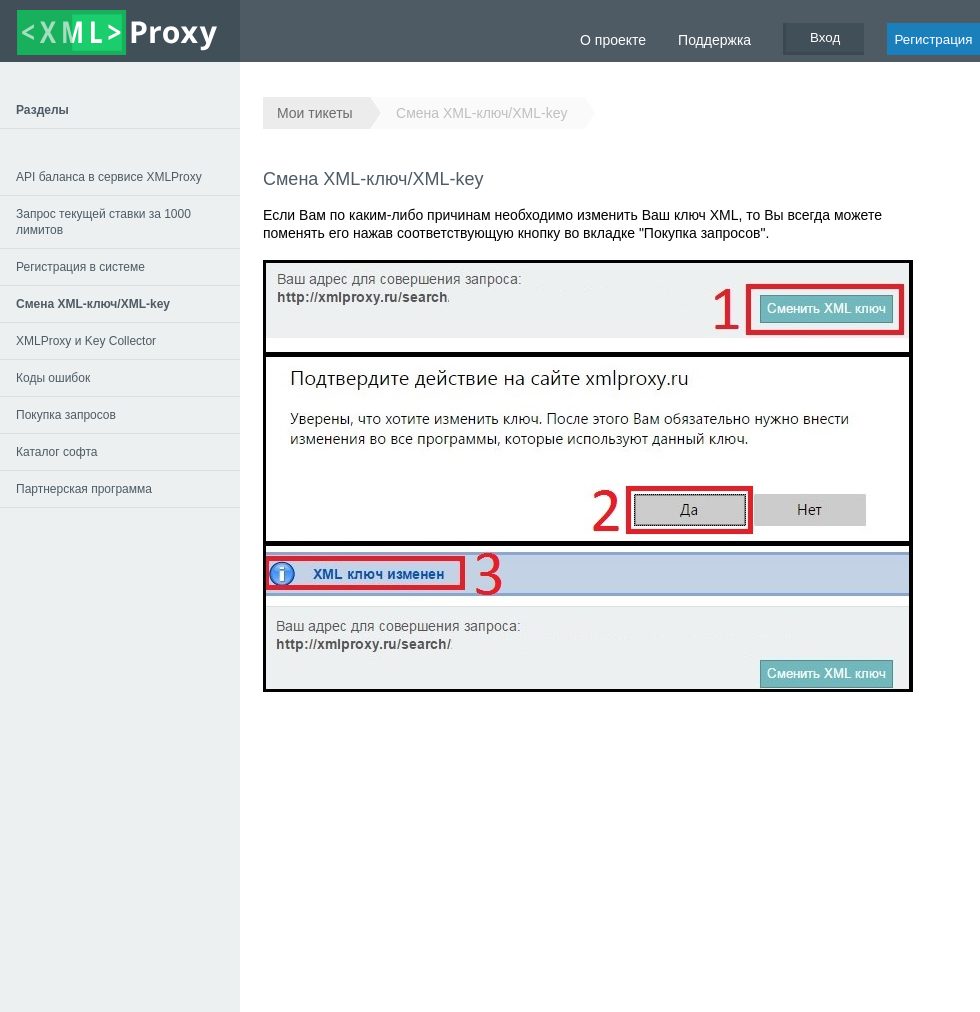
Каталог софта (56, 452)
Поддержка (714, 40)
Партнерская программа (84, 489)
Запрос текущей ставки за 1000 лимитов (103, 222)
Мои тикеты (315, 113)
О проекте (613, 40)
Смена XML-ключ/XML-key (481, 113)
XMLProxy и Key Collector (86, 341)
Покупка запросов (66, 415)
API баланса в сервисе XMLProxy (109, 177)
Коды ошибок (53, 378)
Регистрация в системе (80, 267)
